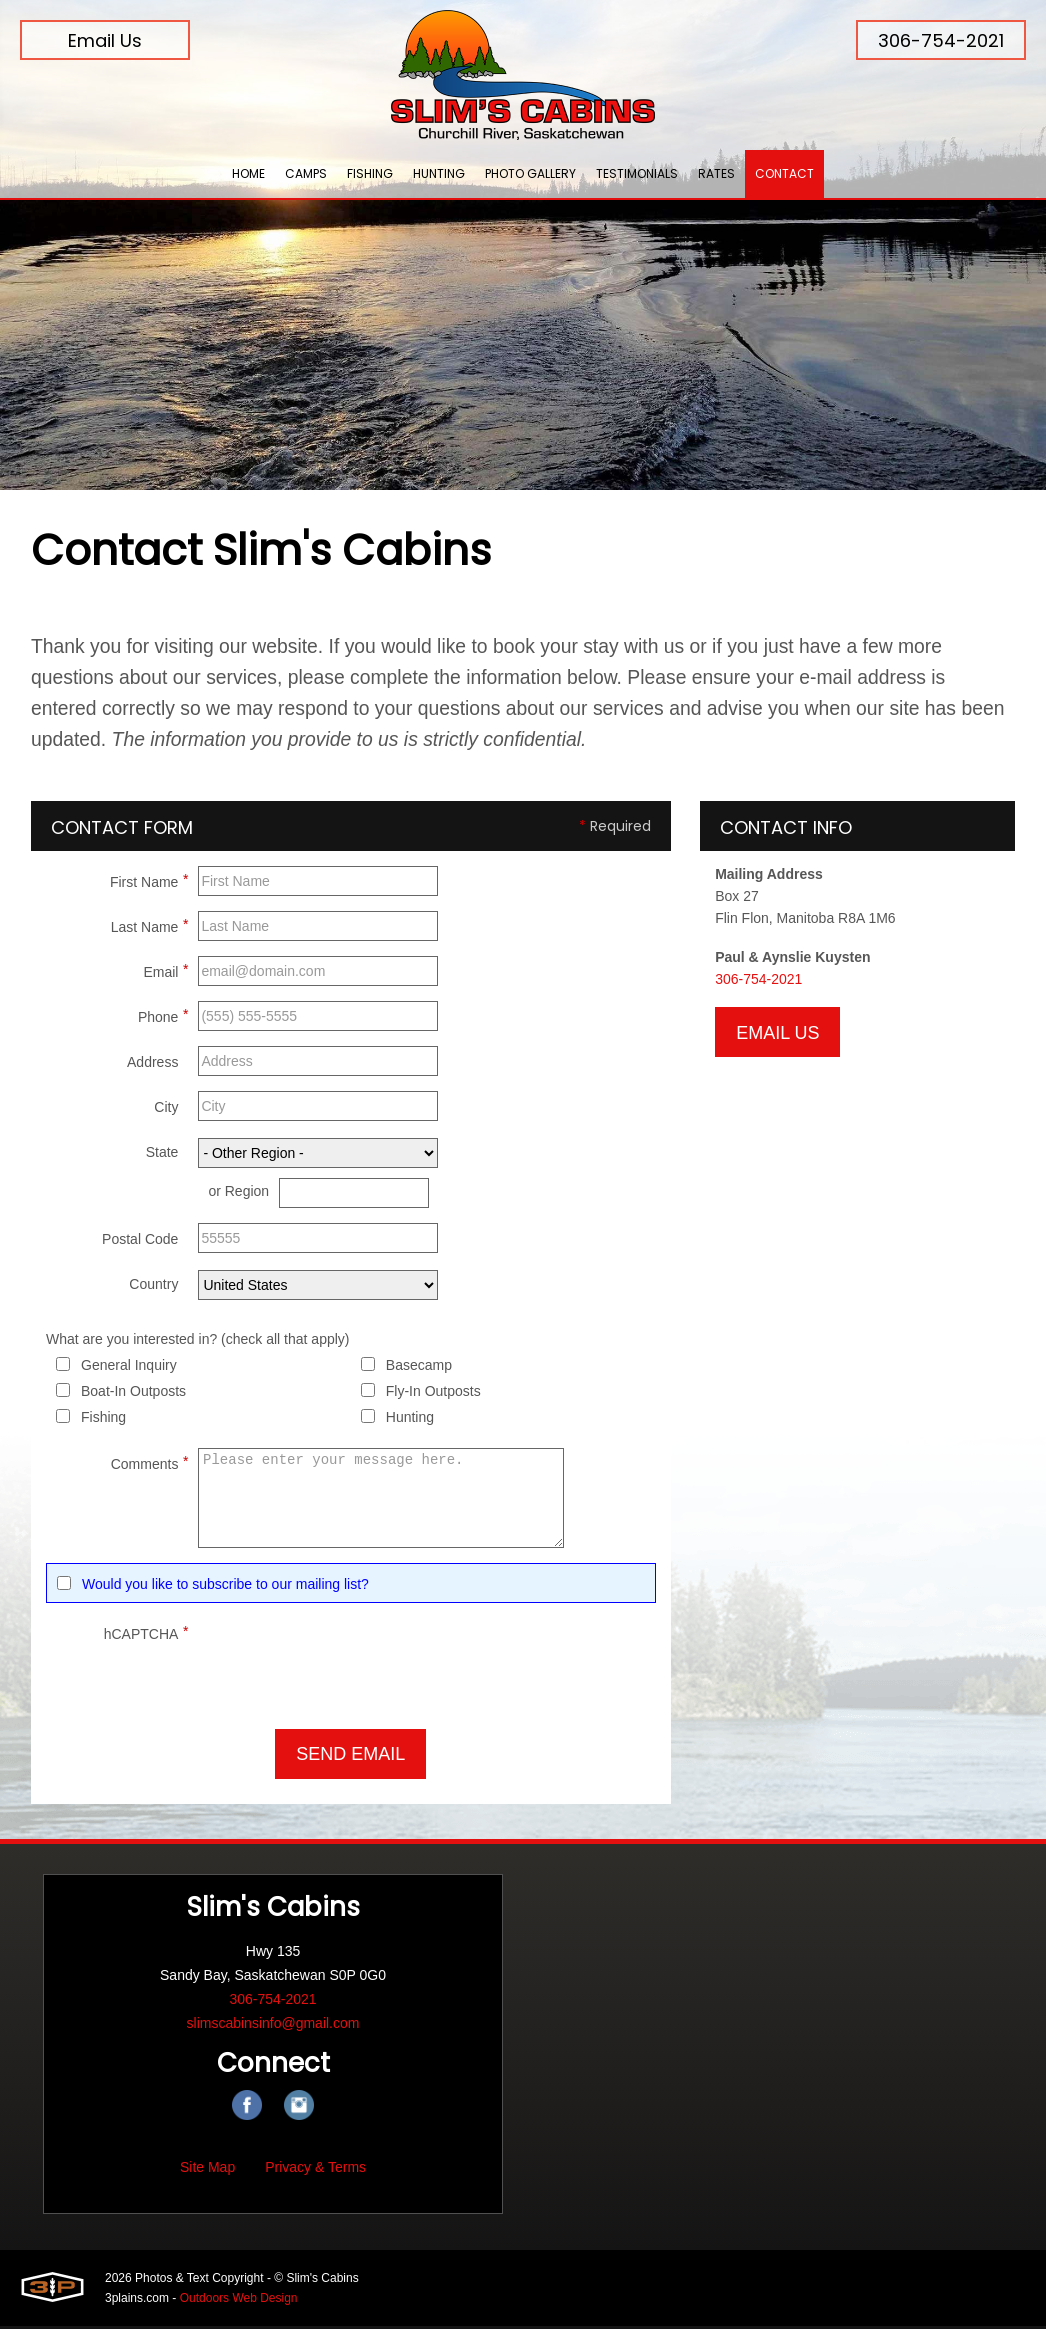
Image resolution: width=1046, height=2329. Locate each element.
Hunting (410, 1421)
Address (152, 1066)
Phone (163, 1018)
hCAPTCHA (146, 1635)
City (166, 1111)
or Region (238, 1195)
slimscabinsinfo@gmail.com (273, 2026)
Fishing (103, 1421)
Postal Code (140, 1243)
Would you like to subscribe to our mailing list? (225, 1588)
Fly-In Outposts (433, 1395)
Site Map (207, 2170)
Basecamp (419, 1369)
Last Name (150, 928)
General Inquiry (129, 1369)
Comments (150, 1465)
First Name (149, 883)
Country (153, 1288)
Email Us (105, 40)
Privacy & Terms (315, 2170)
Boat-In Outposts (133, 1395)
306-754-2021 (941, 40)
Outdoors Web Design (239, 2301)
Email (165, 973)
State (162, 1156)
